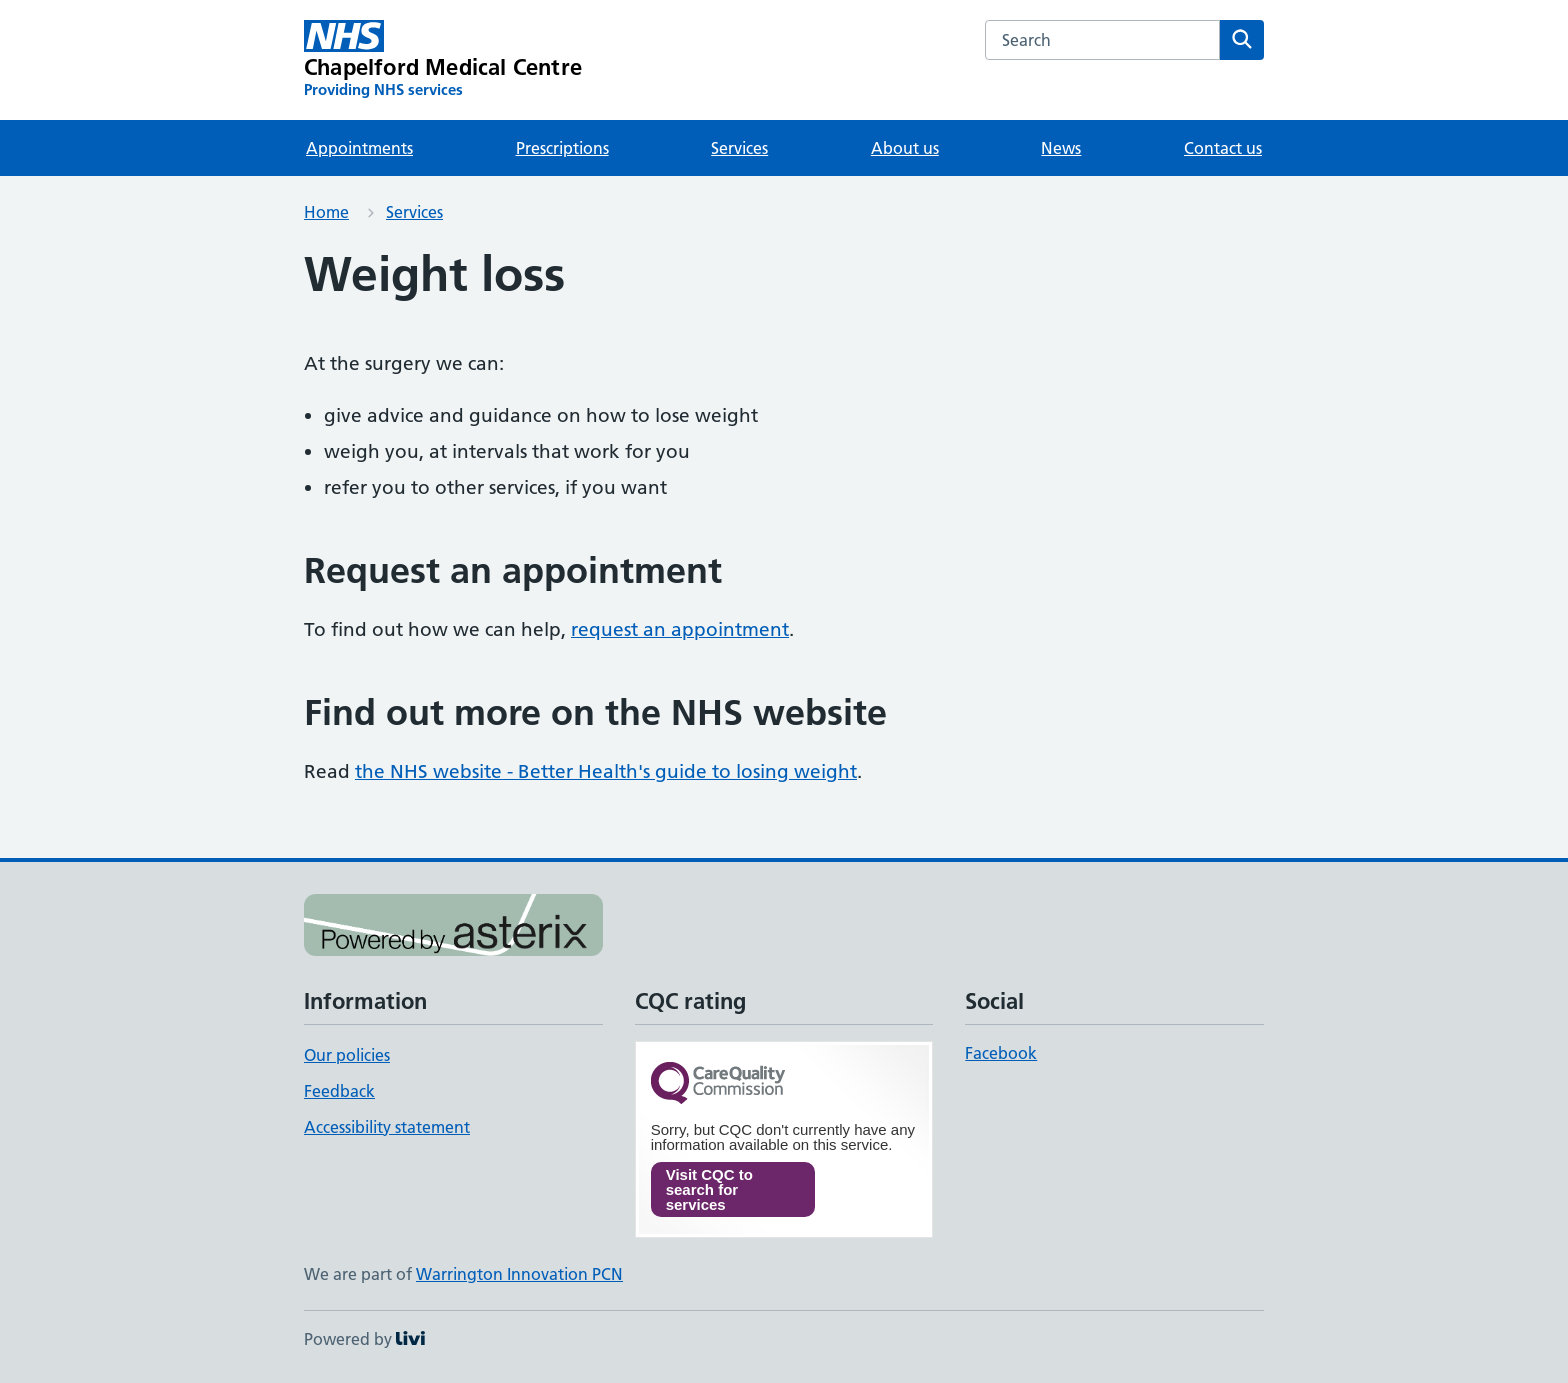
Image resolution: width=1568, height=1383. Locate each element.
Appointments (359, 148)
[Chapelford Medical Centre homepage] (443, 60)
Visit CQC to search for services (709, 1189)
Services (739, 148)
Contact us (1223, 148)
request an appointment (680, 629)
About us (905, 148)
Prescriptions (562, 148)
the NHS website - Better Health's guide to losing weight (606, 771)
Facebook (1001, 1053)
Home (326, 212)
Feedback (339, 1091)
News (1061, 148)
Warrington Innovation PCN (519, 1274)
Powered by (364, 1339)
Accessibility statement (387, 1127)
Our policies (347, 1055)
